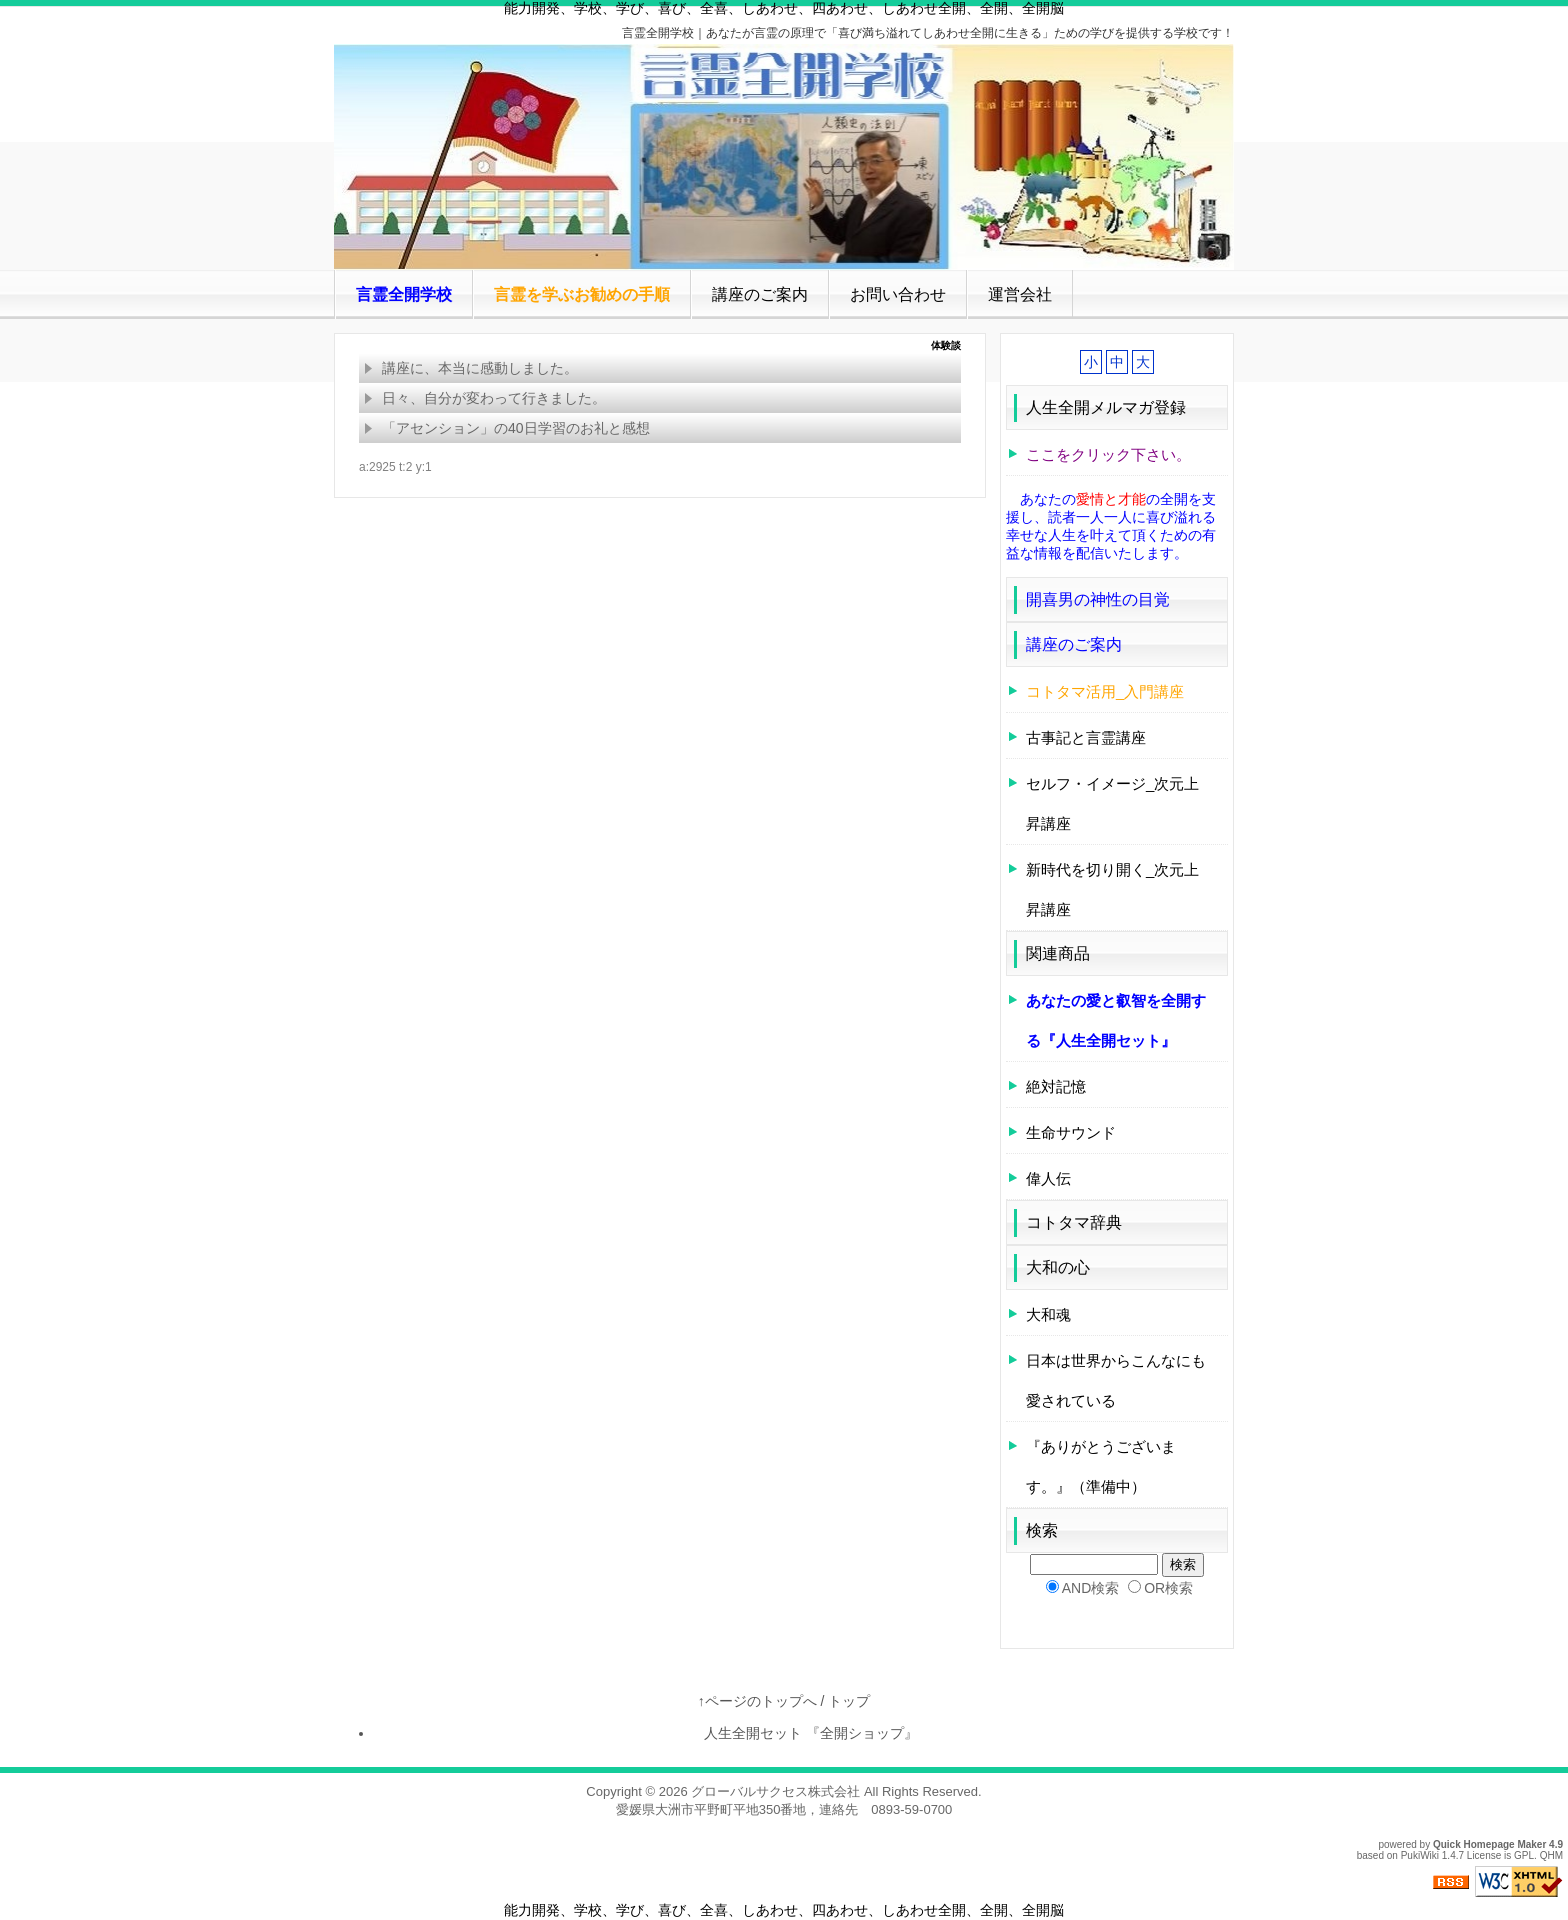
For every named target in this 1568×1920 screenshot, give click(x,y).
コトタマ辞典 (1074, 1222)
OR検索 (1168, 1588)
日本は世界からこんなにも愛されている (1116, 1380)
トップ (849, 1701)
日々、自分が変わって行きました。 (485, 398)
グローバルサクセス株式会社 (775, 1791)
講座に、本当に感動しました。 (471, 368)
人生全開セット (748, 1733)
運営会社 (1020, 294)
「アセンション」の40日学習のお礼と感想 (507, 428)
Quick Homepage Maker (1489, 1844)
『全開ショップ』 (876, 1733)
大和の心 (1058, 1267)
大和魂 (1048, 1314)
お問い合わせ (898, 294)
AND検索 (1091, 1588)
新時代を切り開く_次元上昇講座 (1112, 889)
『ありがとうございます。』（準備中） (1101, 1466)
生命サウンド (1071, 1132)
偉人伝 (1048, 1178)
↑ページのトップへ (757, 1701)
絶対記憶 (1056, 1086)
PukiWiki (1420, 1855)
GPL (1524, 1855)
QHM (1551, 1855)
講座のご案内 (760, 294)
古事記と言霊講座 (1086, 737)
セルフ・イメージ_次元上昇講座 (1112, 803)
